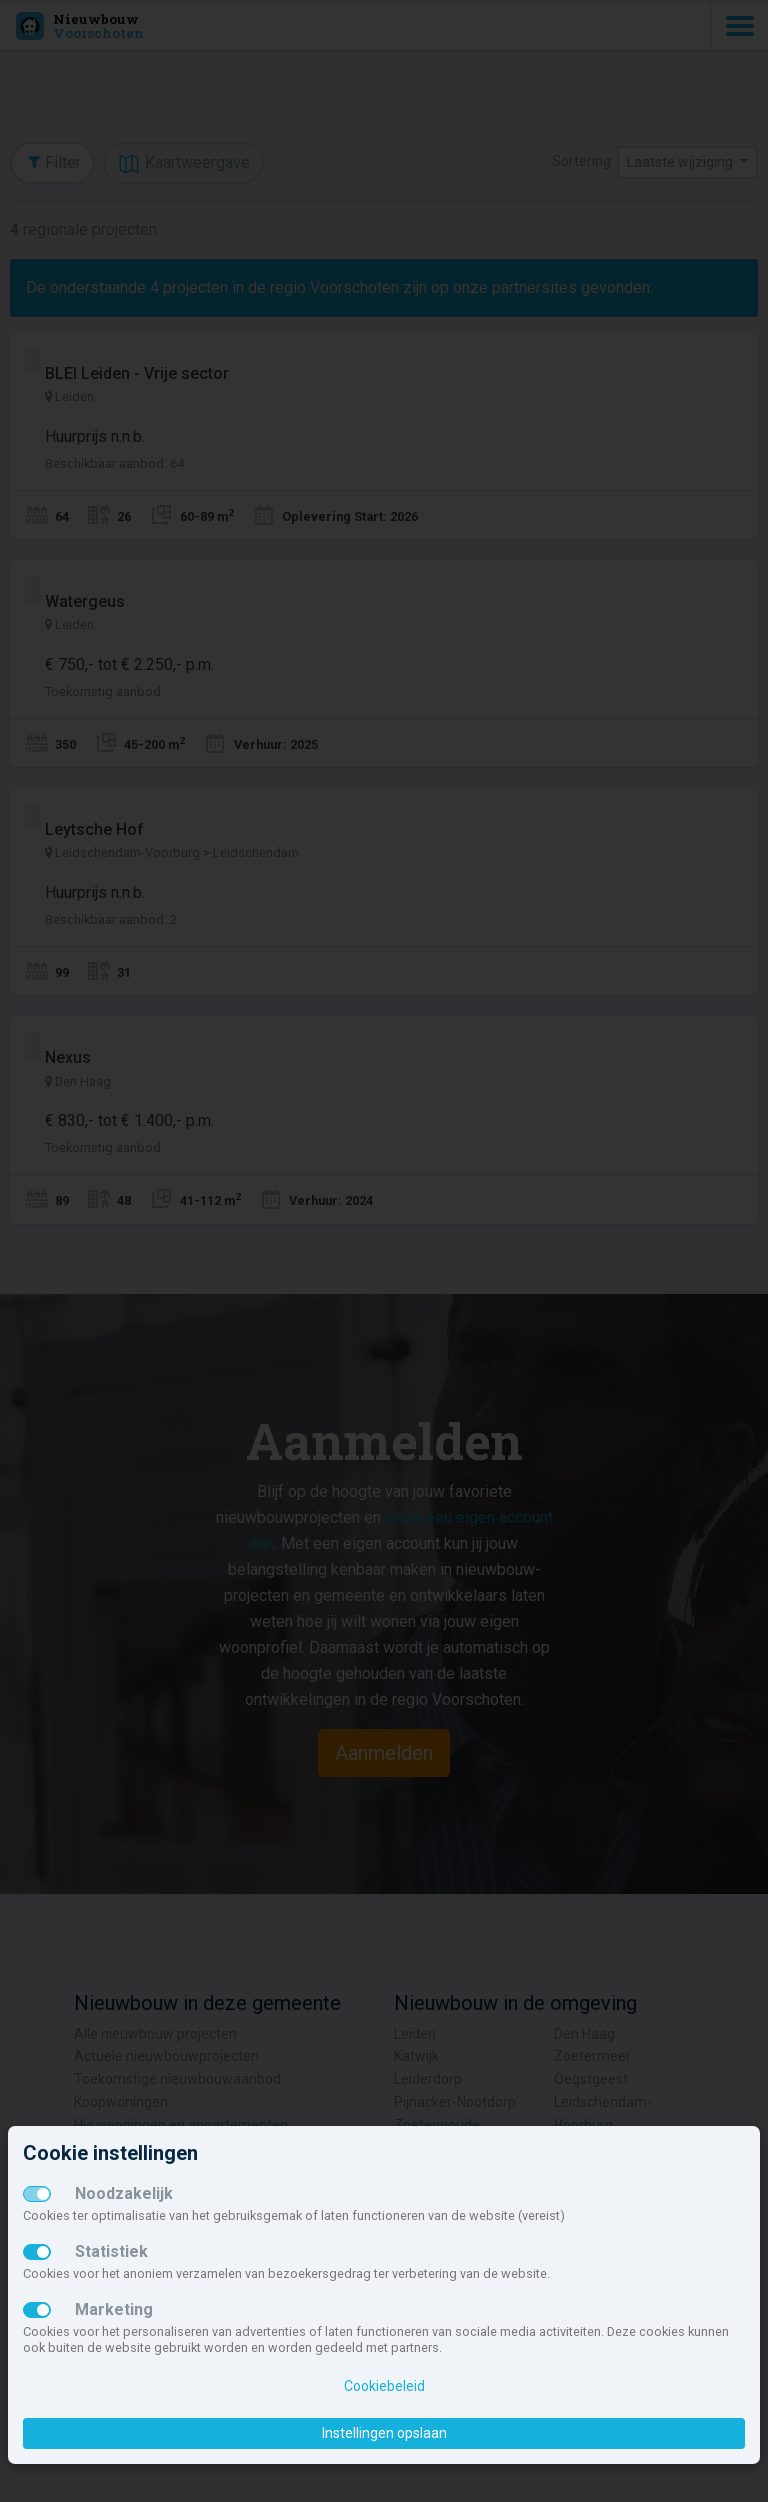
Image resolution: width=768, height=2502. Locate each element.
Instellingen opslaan (384, 2433)
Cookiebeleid (384, 2386)
